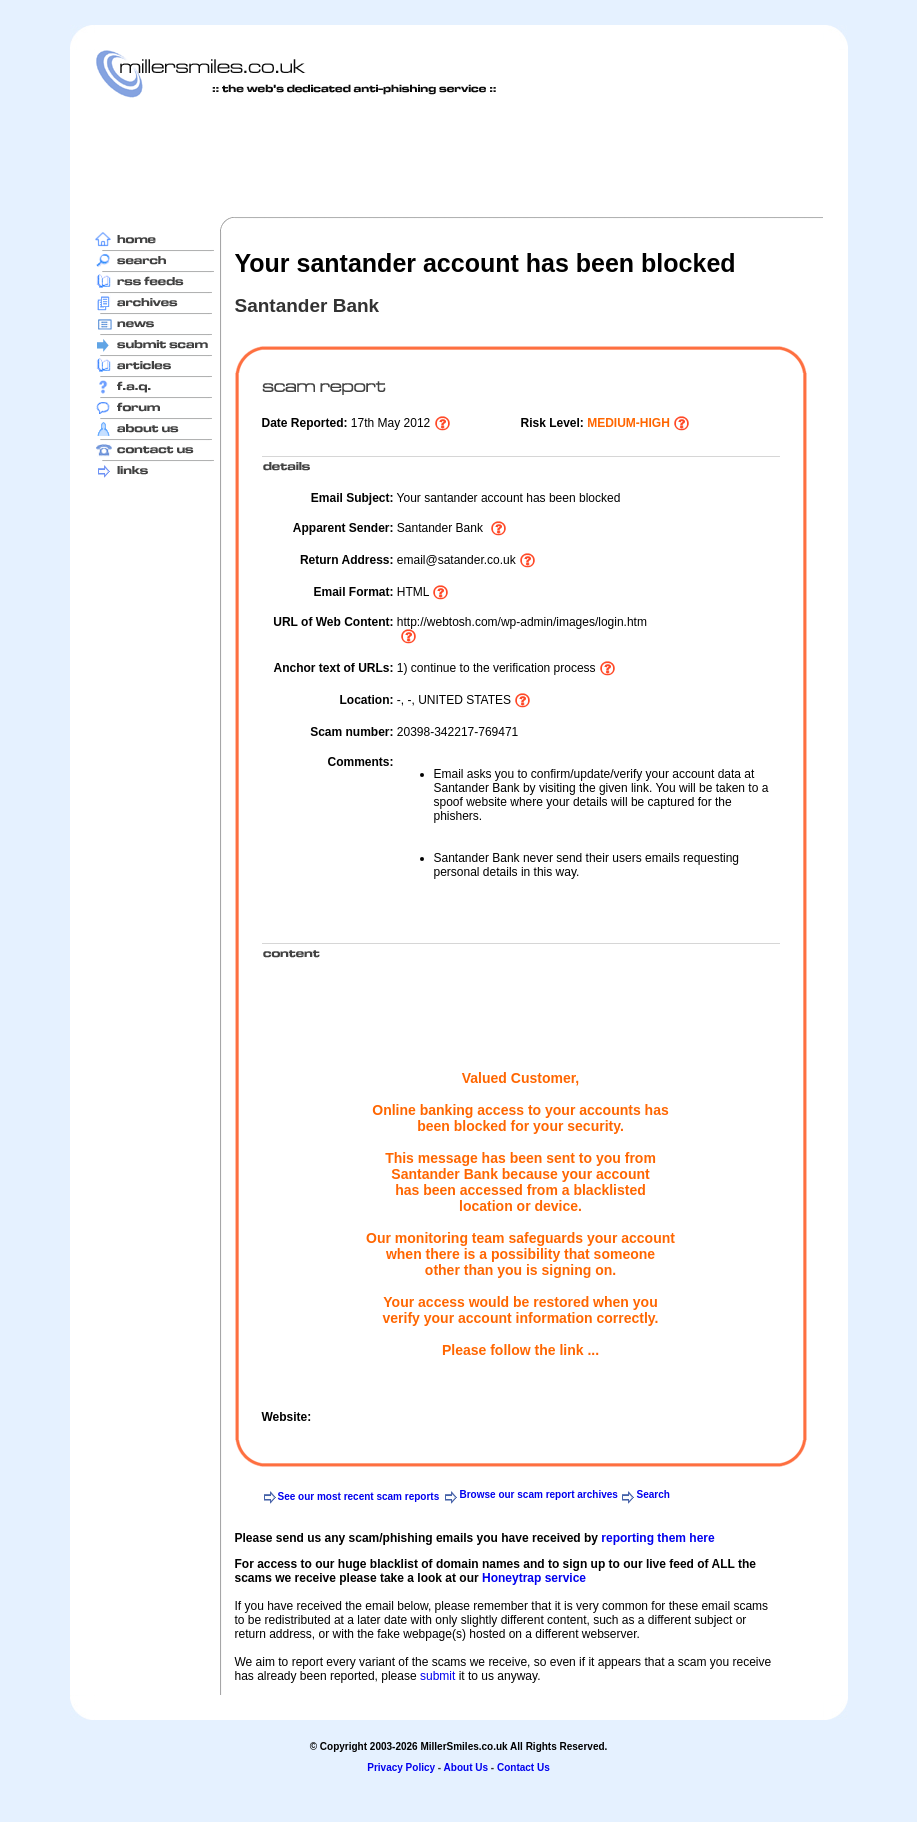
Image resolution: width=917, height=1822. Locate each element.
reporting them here (657, 1538)
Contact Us (523, 1767)
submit (437, 1676)
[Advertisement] (459, 157)
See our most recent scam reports (359, 1496)
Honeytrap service (534, 1578)
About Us (466, 1767)
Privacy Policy (401, 1767)
